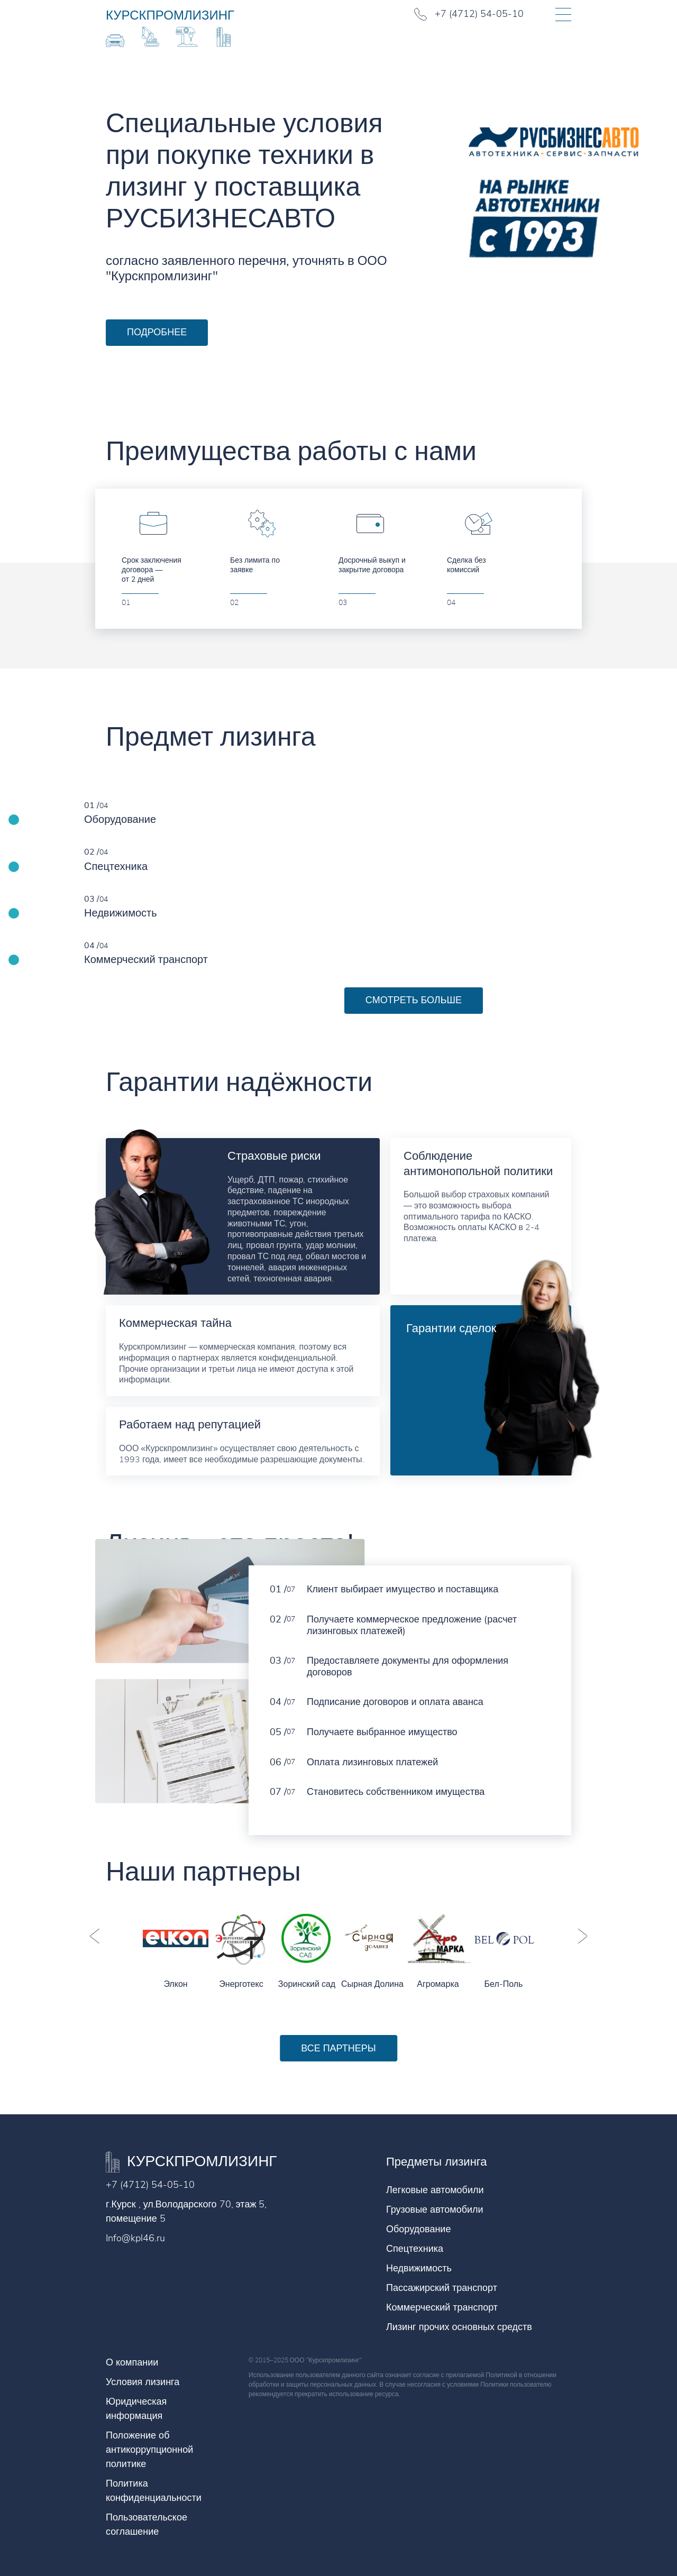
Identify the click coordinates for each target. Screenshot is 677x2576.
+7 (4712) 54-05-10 (150, 2184)
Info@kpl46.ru (135, 2238)
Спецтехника (414, 2248)
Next (582, 1936)
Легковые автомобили (435, 2190)
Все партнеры (338, 2048)
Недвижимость (419, 2268)
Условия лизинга (142, 2382)
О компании (132, 2362)
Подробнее (157, 332)
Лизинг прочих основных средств (459, 2327)
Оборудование (418, 2229)
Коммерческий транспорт (442, 2307)
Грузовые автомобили (434, 2209)
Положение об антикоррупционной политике (149, 2449)
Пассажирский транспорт (441, 2287)
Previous (94, 1936)
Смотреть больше (413, 1000)
